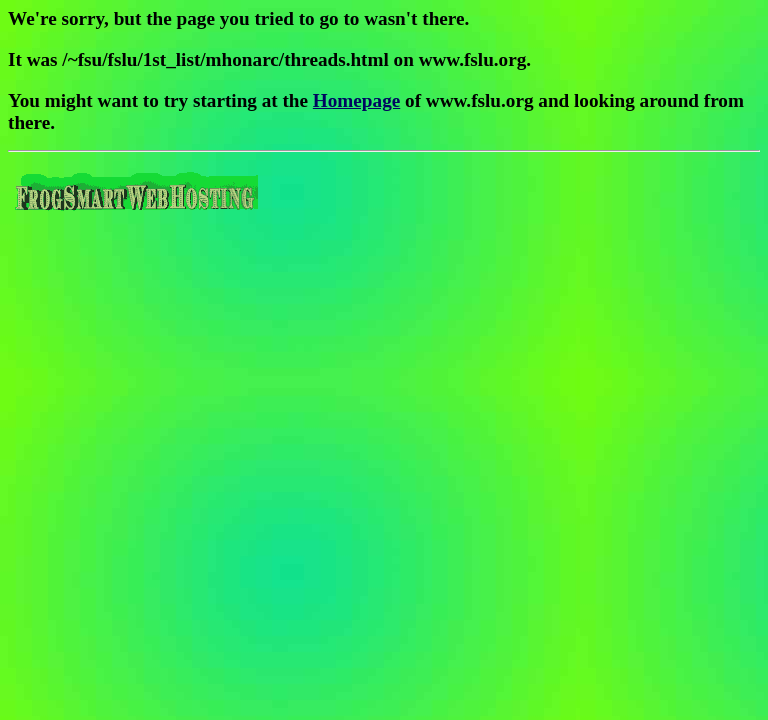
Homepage (356, 100)
